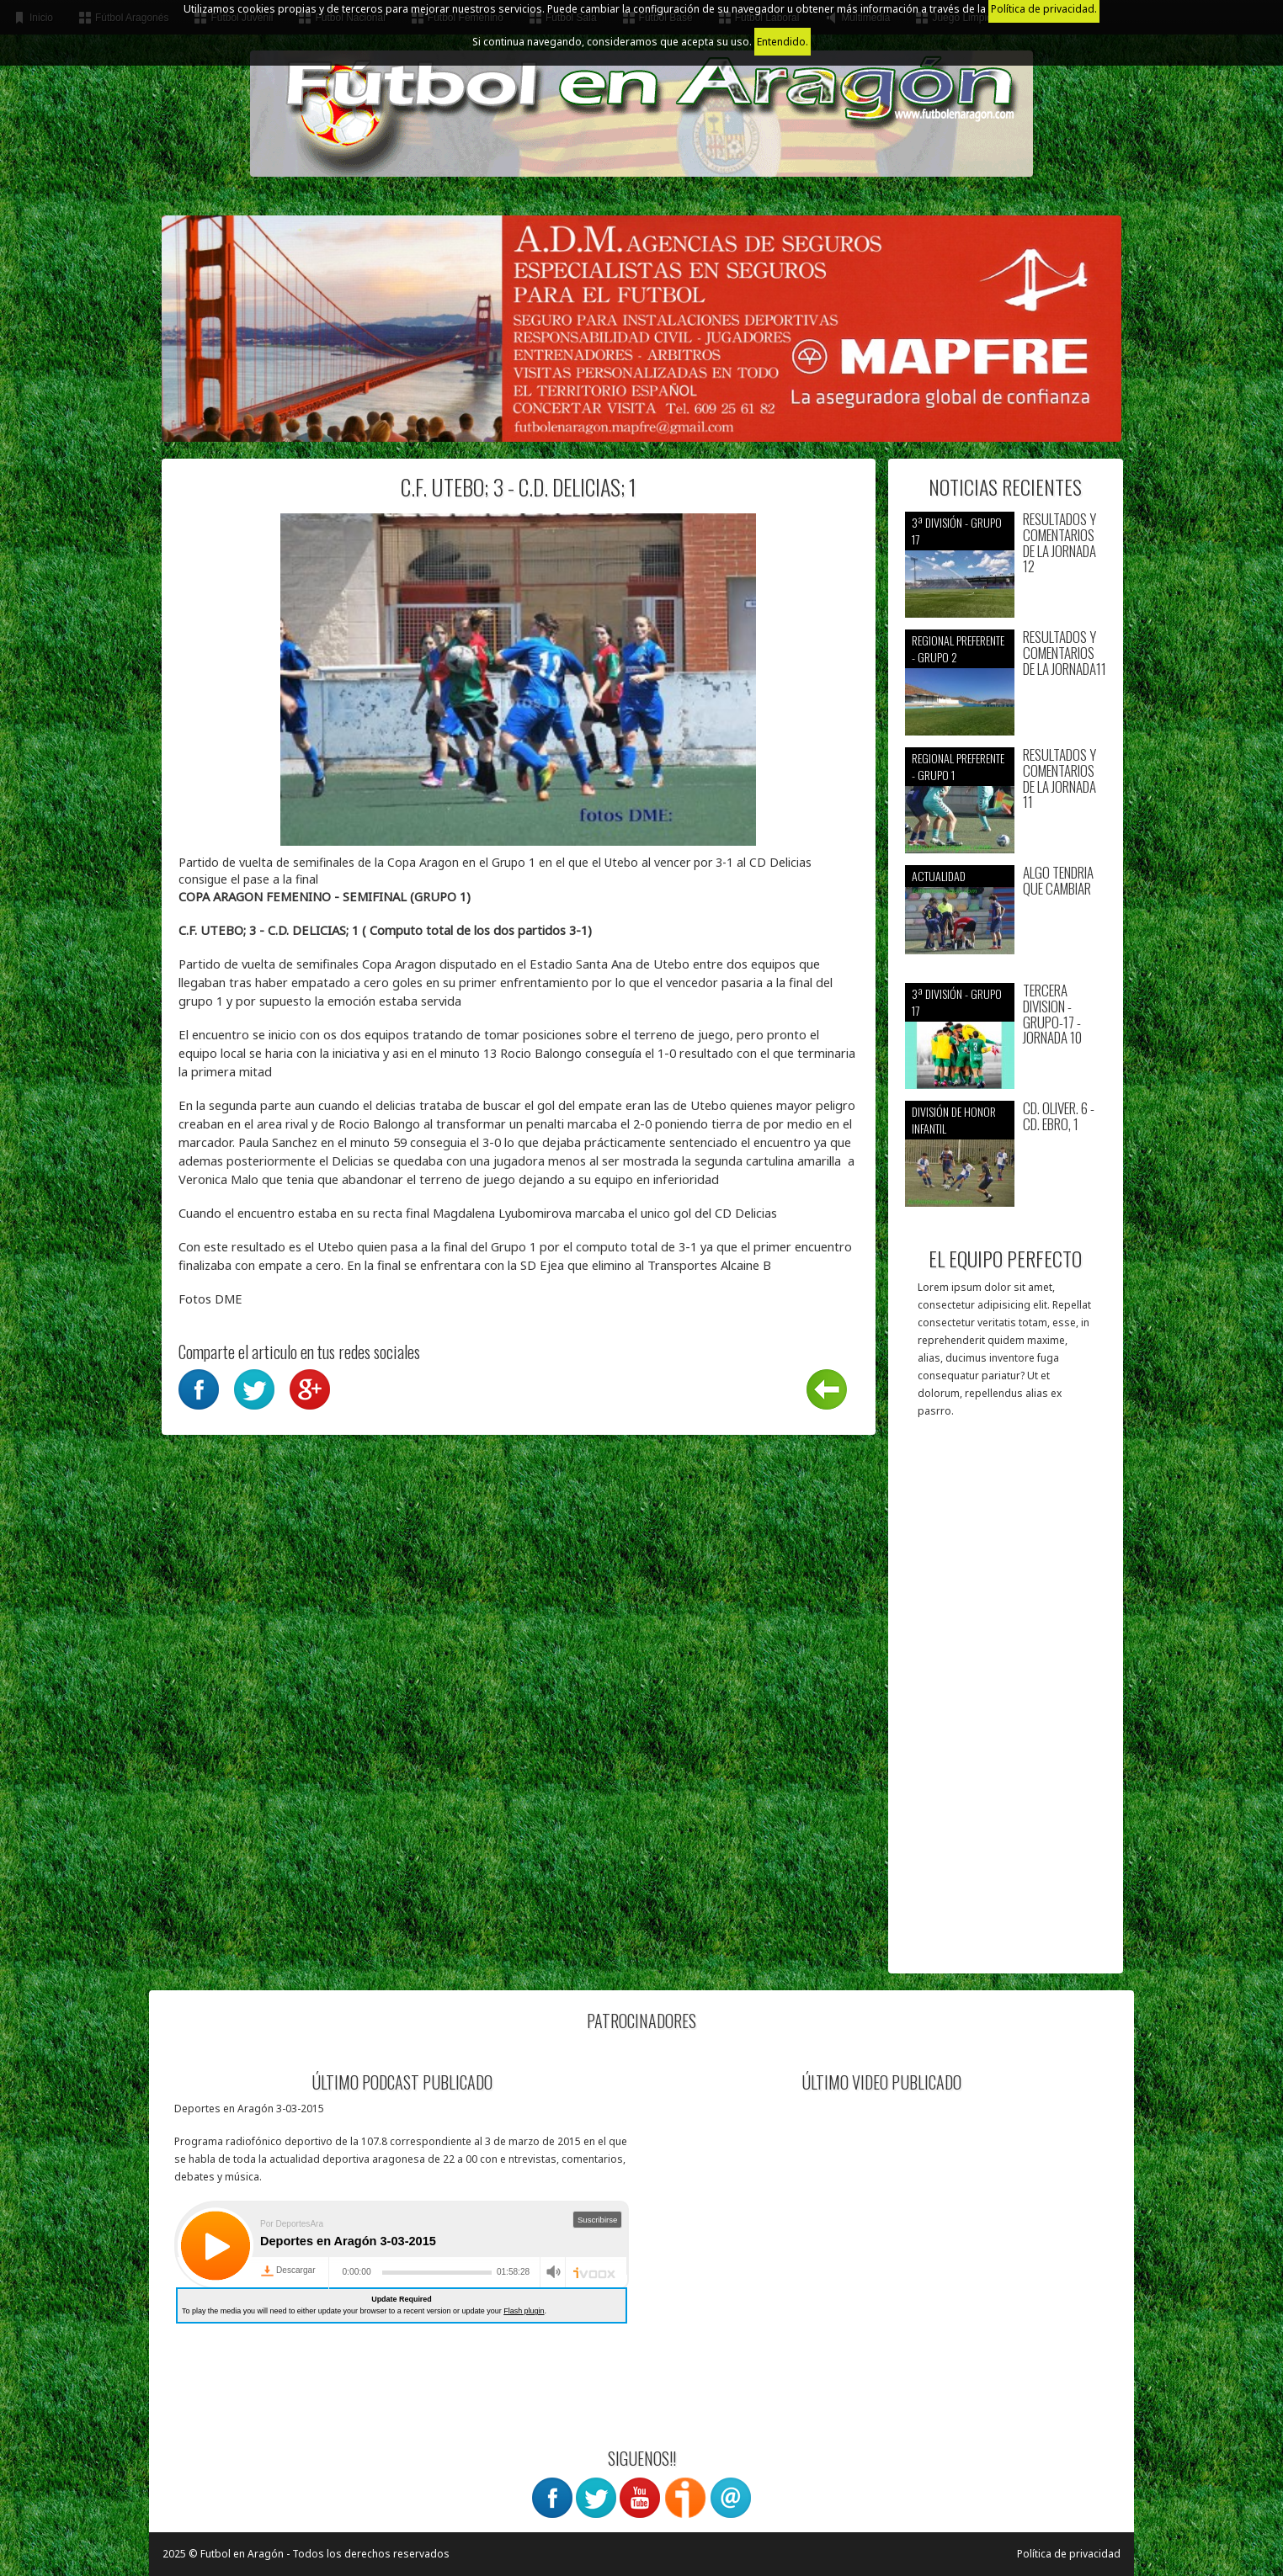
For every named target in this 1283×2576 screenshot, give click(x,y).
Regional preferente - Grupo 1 (958, 766)
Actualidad (939, 875)
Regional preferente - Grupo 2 (958, 648)
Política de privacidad (1069, 2554)
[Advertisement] (1006, 1704)
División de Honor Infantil (954, 1119)
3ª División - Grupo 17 (957, 530)
